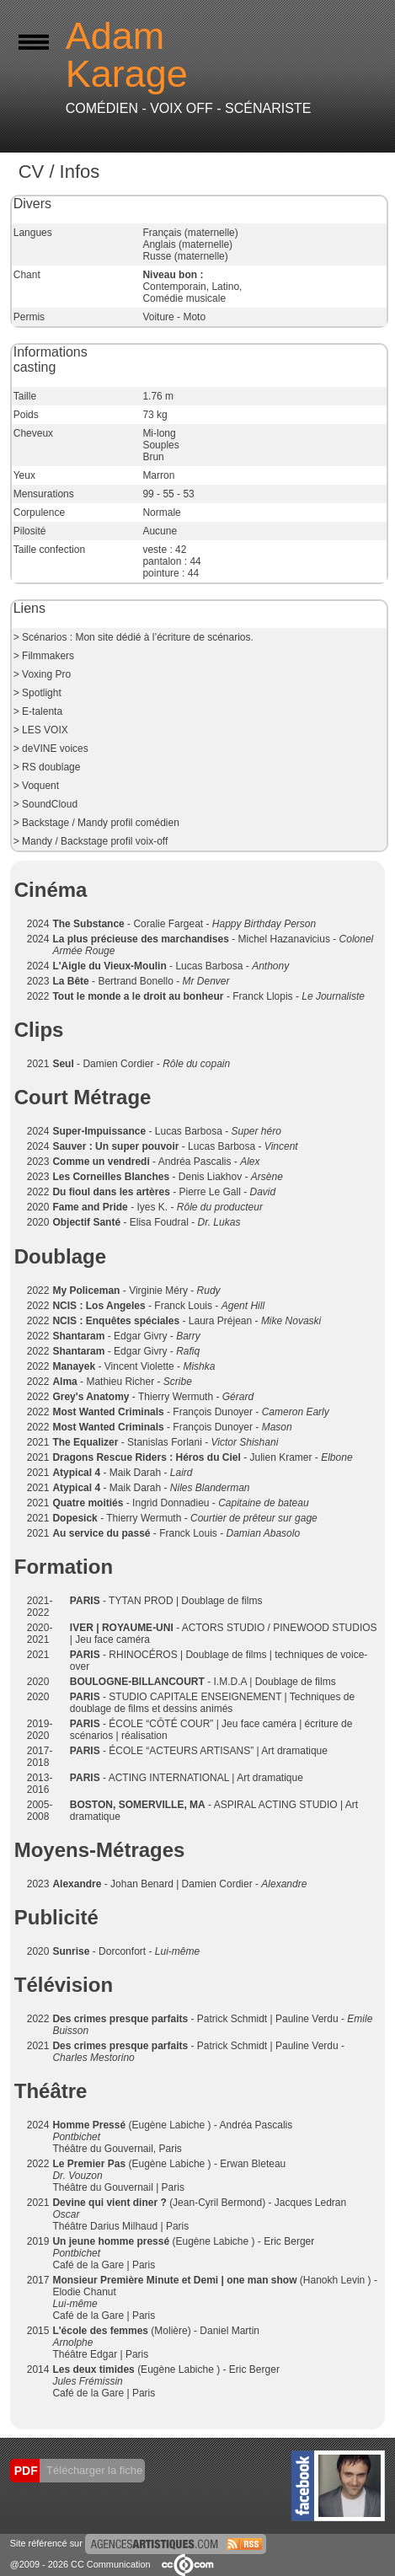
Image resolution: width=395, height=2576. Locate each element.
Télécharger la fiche (93, 2470)
